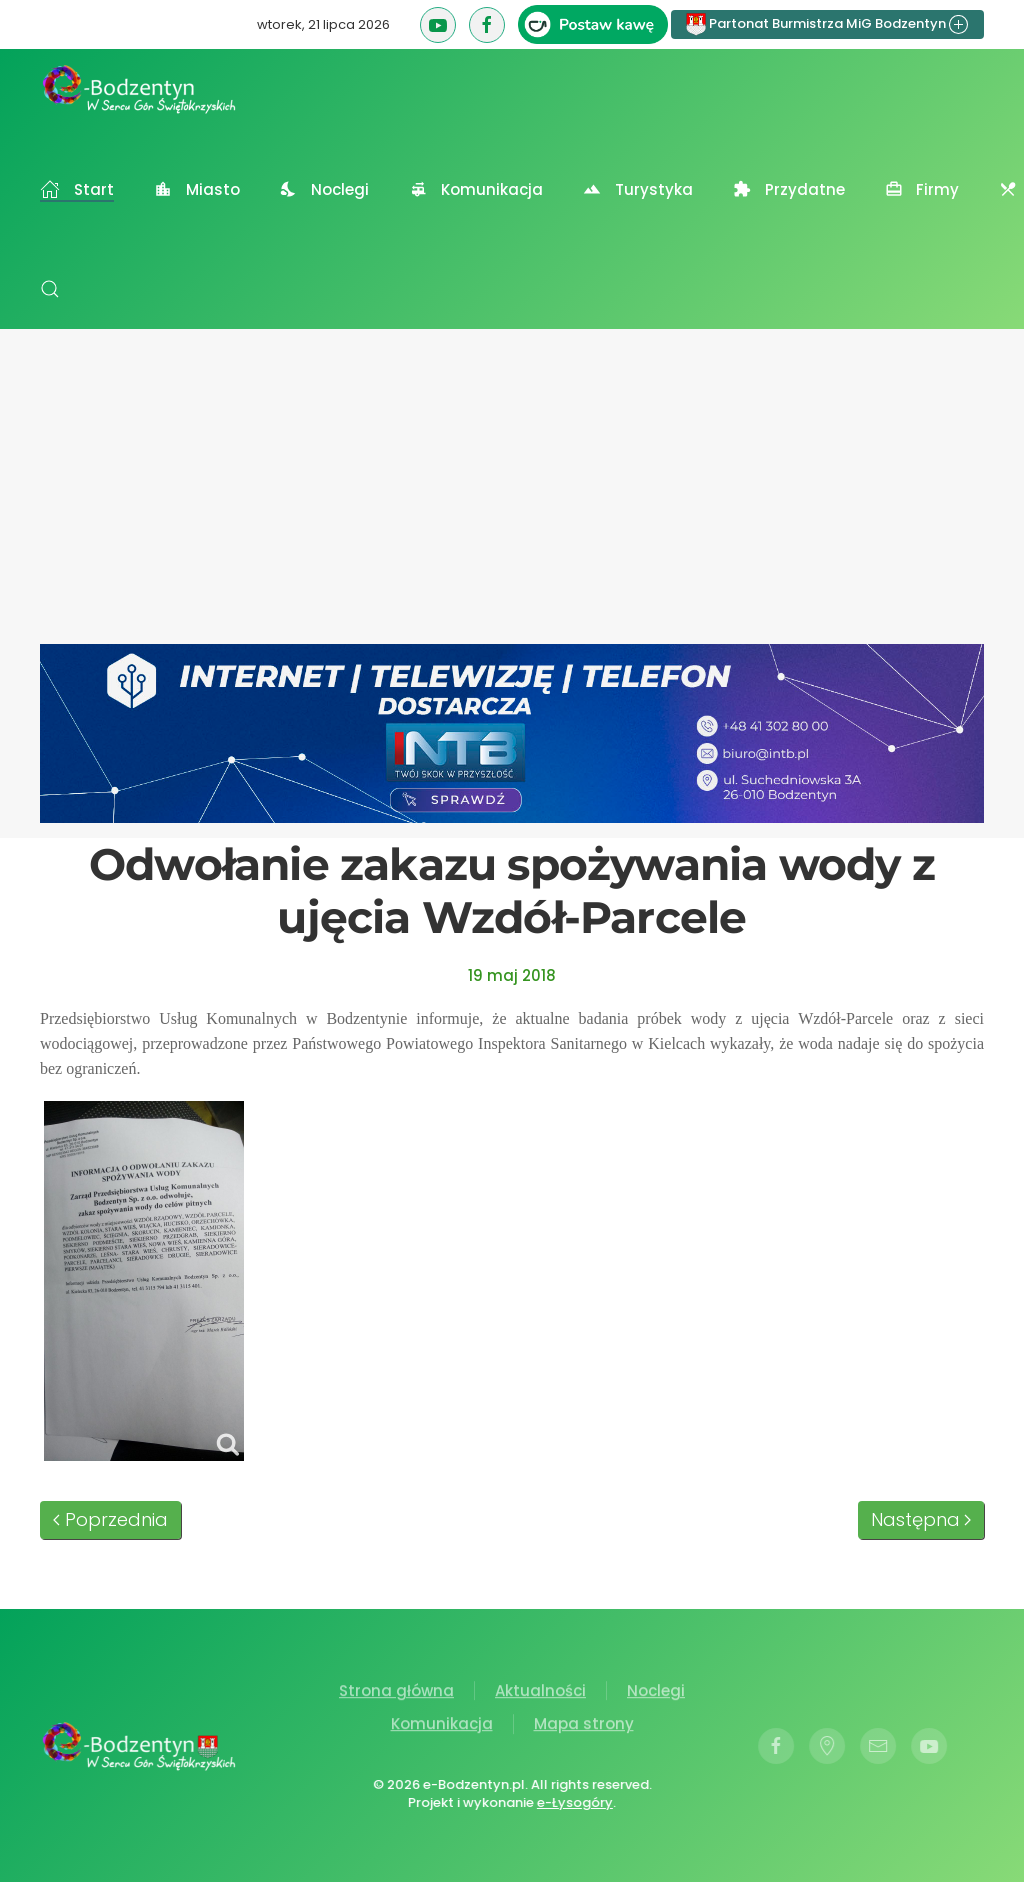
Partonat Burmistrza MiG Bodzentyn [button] (827, 24)
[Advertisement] (512, 494)
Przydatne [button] (789, 189)
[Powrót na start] (140, 89)
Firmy (922, 189)
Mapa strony (584, 1726)
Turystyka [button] (638, 189)
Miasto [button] (197, 189)
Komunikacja (442, 1726)
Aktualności (540, 1692)
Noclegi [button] (325, 189)
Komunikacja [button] (476, 189)
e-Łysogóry (573, 1802)
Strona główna (396, 1692)
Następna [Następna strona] (921, 1519)
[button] (50, 289)
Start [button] (77, 189)
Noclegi (656, 1692)
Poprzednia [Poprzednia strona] (110, 1519)
